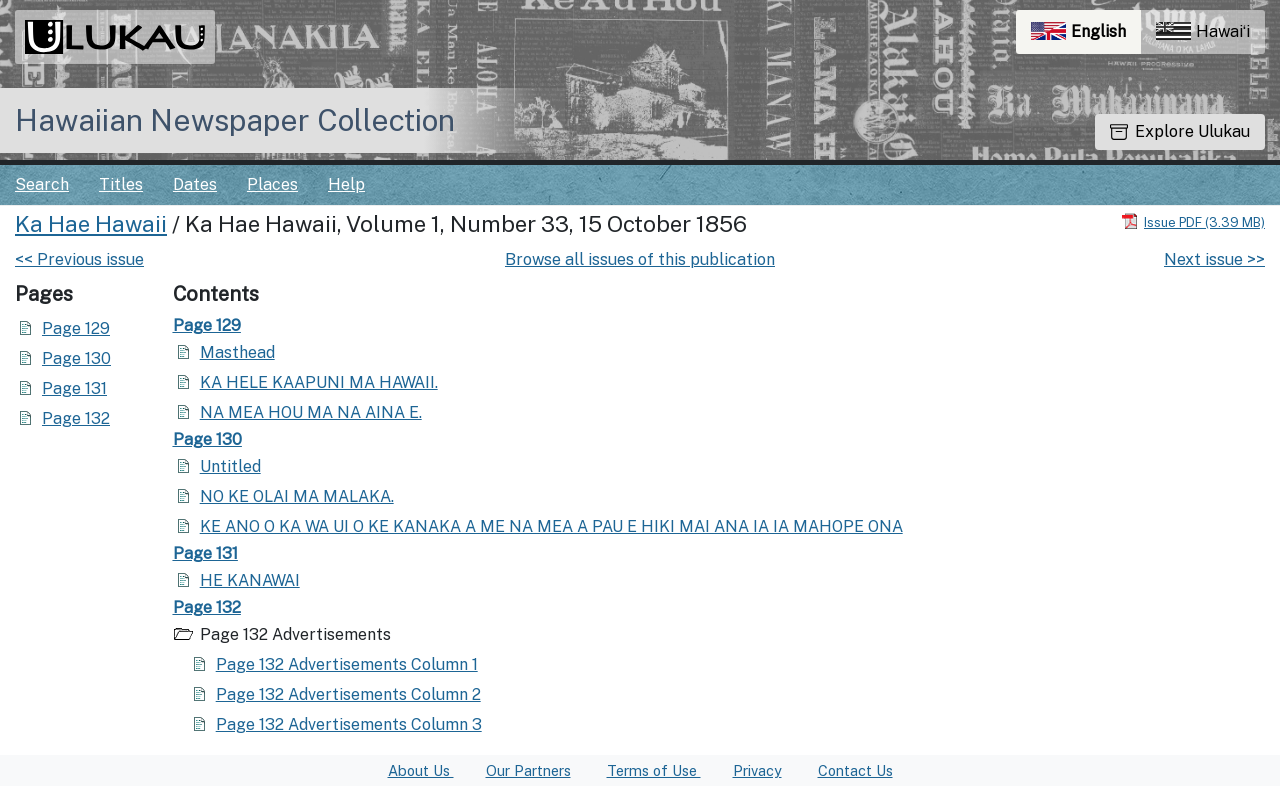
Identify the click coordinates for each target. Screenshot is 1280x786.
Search (42, 184)
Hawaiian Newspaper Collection (235, 120)
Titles (121, 184)
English (1086, 36)
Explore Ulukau (1180, 131)
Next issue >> (1214, 259)
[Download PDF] (1193, 221)
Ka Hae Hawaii (91, 224)
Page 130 (76, 358)
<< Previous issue (79, 259)
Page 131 (74, 388)
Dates (195, 184)
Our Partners (528, 770)
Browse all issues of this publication (640, 259)
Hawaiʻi (1203, 31)
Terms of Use (654, 770)
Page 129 (76, 328)
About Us (421, 770)
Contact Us (855, 770)
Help (346, 184)
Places (272, 184)
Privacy (757, 770)
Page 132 (76, 418)
